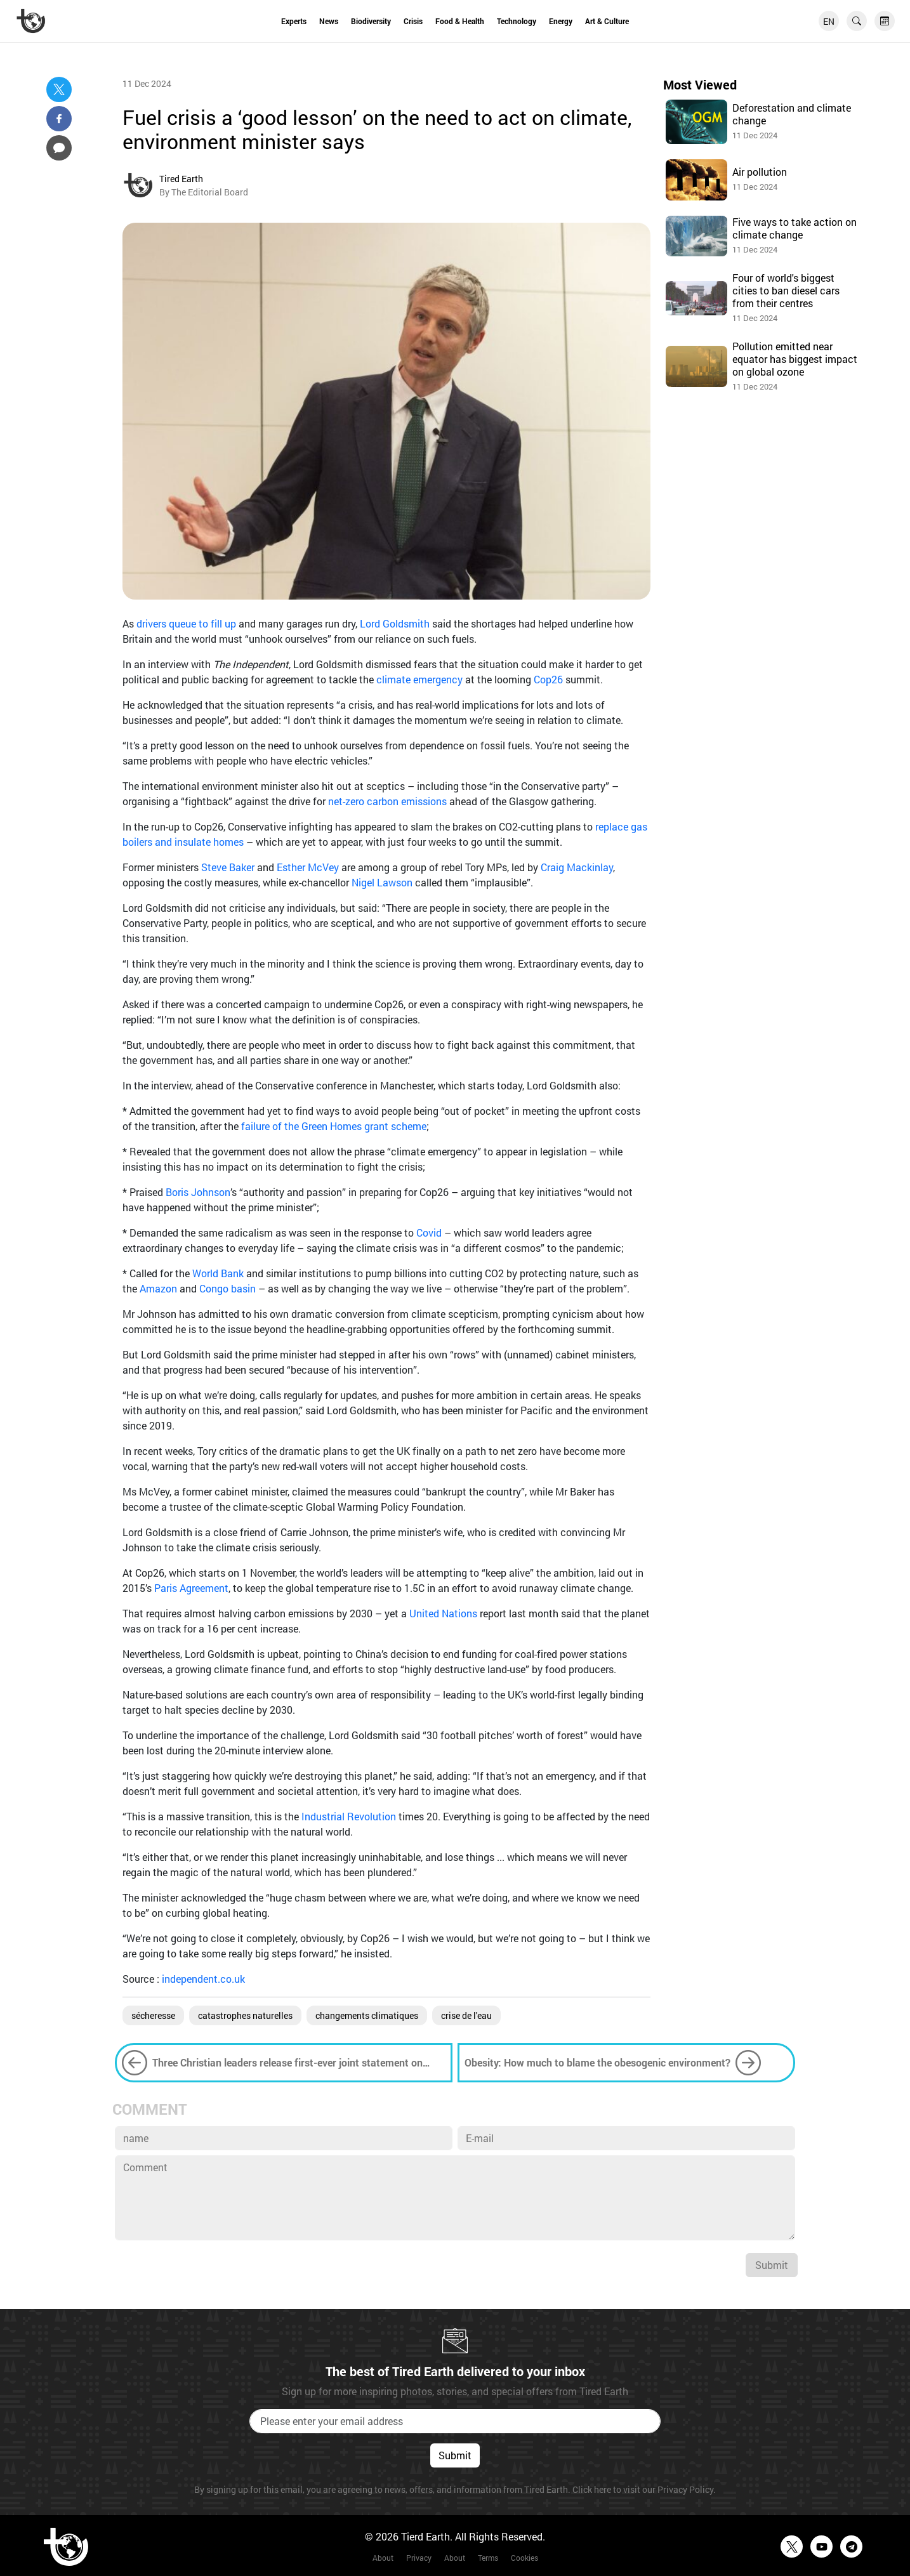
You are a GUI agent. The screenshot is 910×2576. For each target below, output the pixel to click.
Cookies (524, 2558)
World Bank (218, 1273)
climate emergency (419, 679)
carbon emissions (407, 801)
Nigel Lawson (382, 882)
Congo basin (227, 1288)
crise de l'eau (466, 2015)
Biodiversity (371, 21)
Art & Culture (607, 21)
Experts (294, 21)
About (383, 2558)
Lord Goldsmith (395, 623)
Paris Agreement (191, 1587)
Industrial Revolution (348, 1816)
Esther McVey (308, 867)
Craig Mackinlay (577, 867)
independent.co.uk (203, 1978)
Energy (560, 21)
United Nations (443, 1613)
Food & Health (459, 21)
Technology (516, 21)
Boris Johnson (198, 1192)
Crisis (413, 21)
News (328, 21)
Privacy (419, 2558)
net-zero (346, 801)
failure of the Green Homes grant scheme (333, 1126)
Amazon (158, 1288)
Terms (488, 2558)
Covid (429, 1232)
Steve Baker (227, 867)
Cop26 (548, 679)
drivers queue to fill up (186, 623)
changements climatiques (366, 2015)
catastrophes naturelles (245, 2015)
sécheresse (153, 2015)
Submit (771, 2264)
